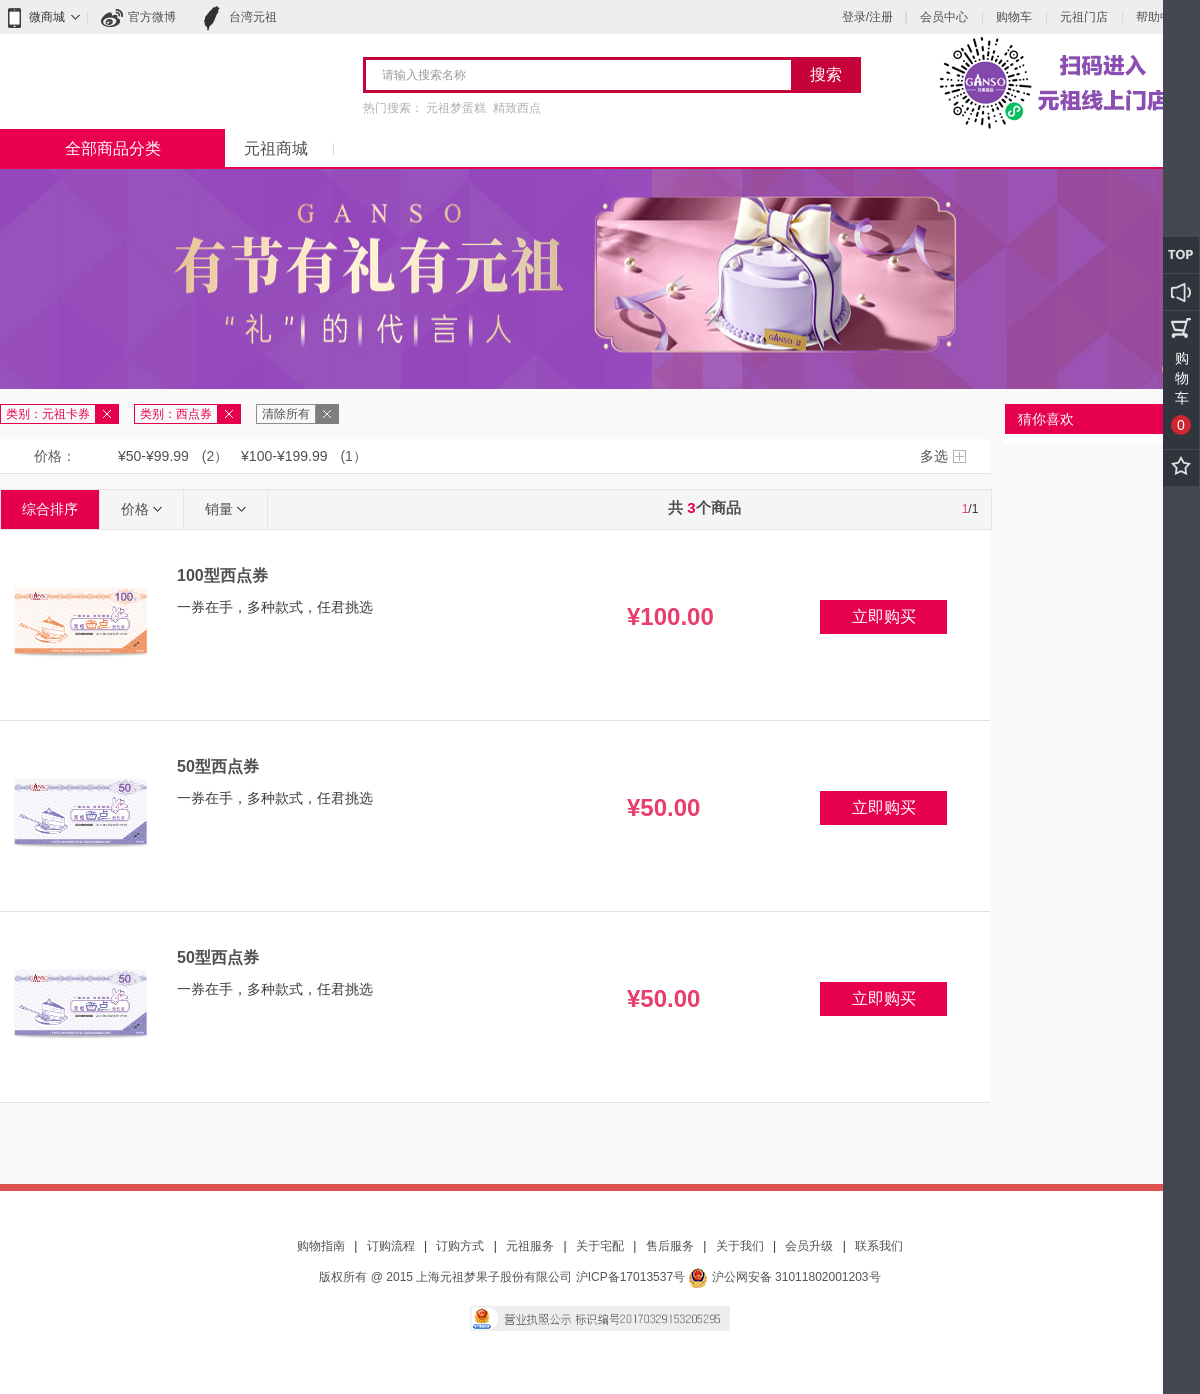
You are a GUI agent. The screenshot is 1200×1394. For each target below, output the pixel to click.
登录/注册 (867, 17)
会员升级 (809, 1246)
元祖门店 (1084, 17)
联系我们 (879, 1246)
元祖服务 (530, 1246)
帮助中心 (1160, 17)
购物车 (1014, 17)
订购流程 (391, 1246)
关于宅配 (600, 1246)
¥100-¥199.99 (284, 456)
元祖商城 (276, 148)
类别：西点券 (176, 414)
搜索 (826, 74)
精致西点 (517, 108)
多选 (934, 456)
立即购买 (884, 616)
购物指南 (321, 1246)
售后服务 (670, 1246)
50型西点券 (218, 766)
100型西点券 (222, 575)
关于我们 (740, 1246)
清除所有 (286, 414)
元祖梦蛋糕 (456, 108)
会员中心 (944, 17)
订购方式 (460, 1246)
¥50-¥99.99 (153, 456)
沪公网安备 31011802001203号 (784, 1277)
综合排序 (50, 509)
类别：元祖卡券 (48, 414)
